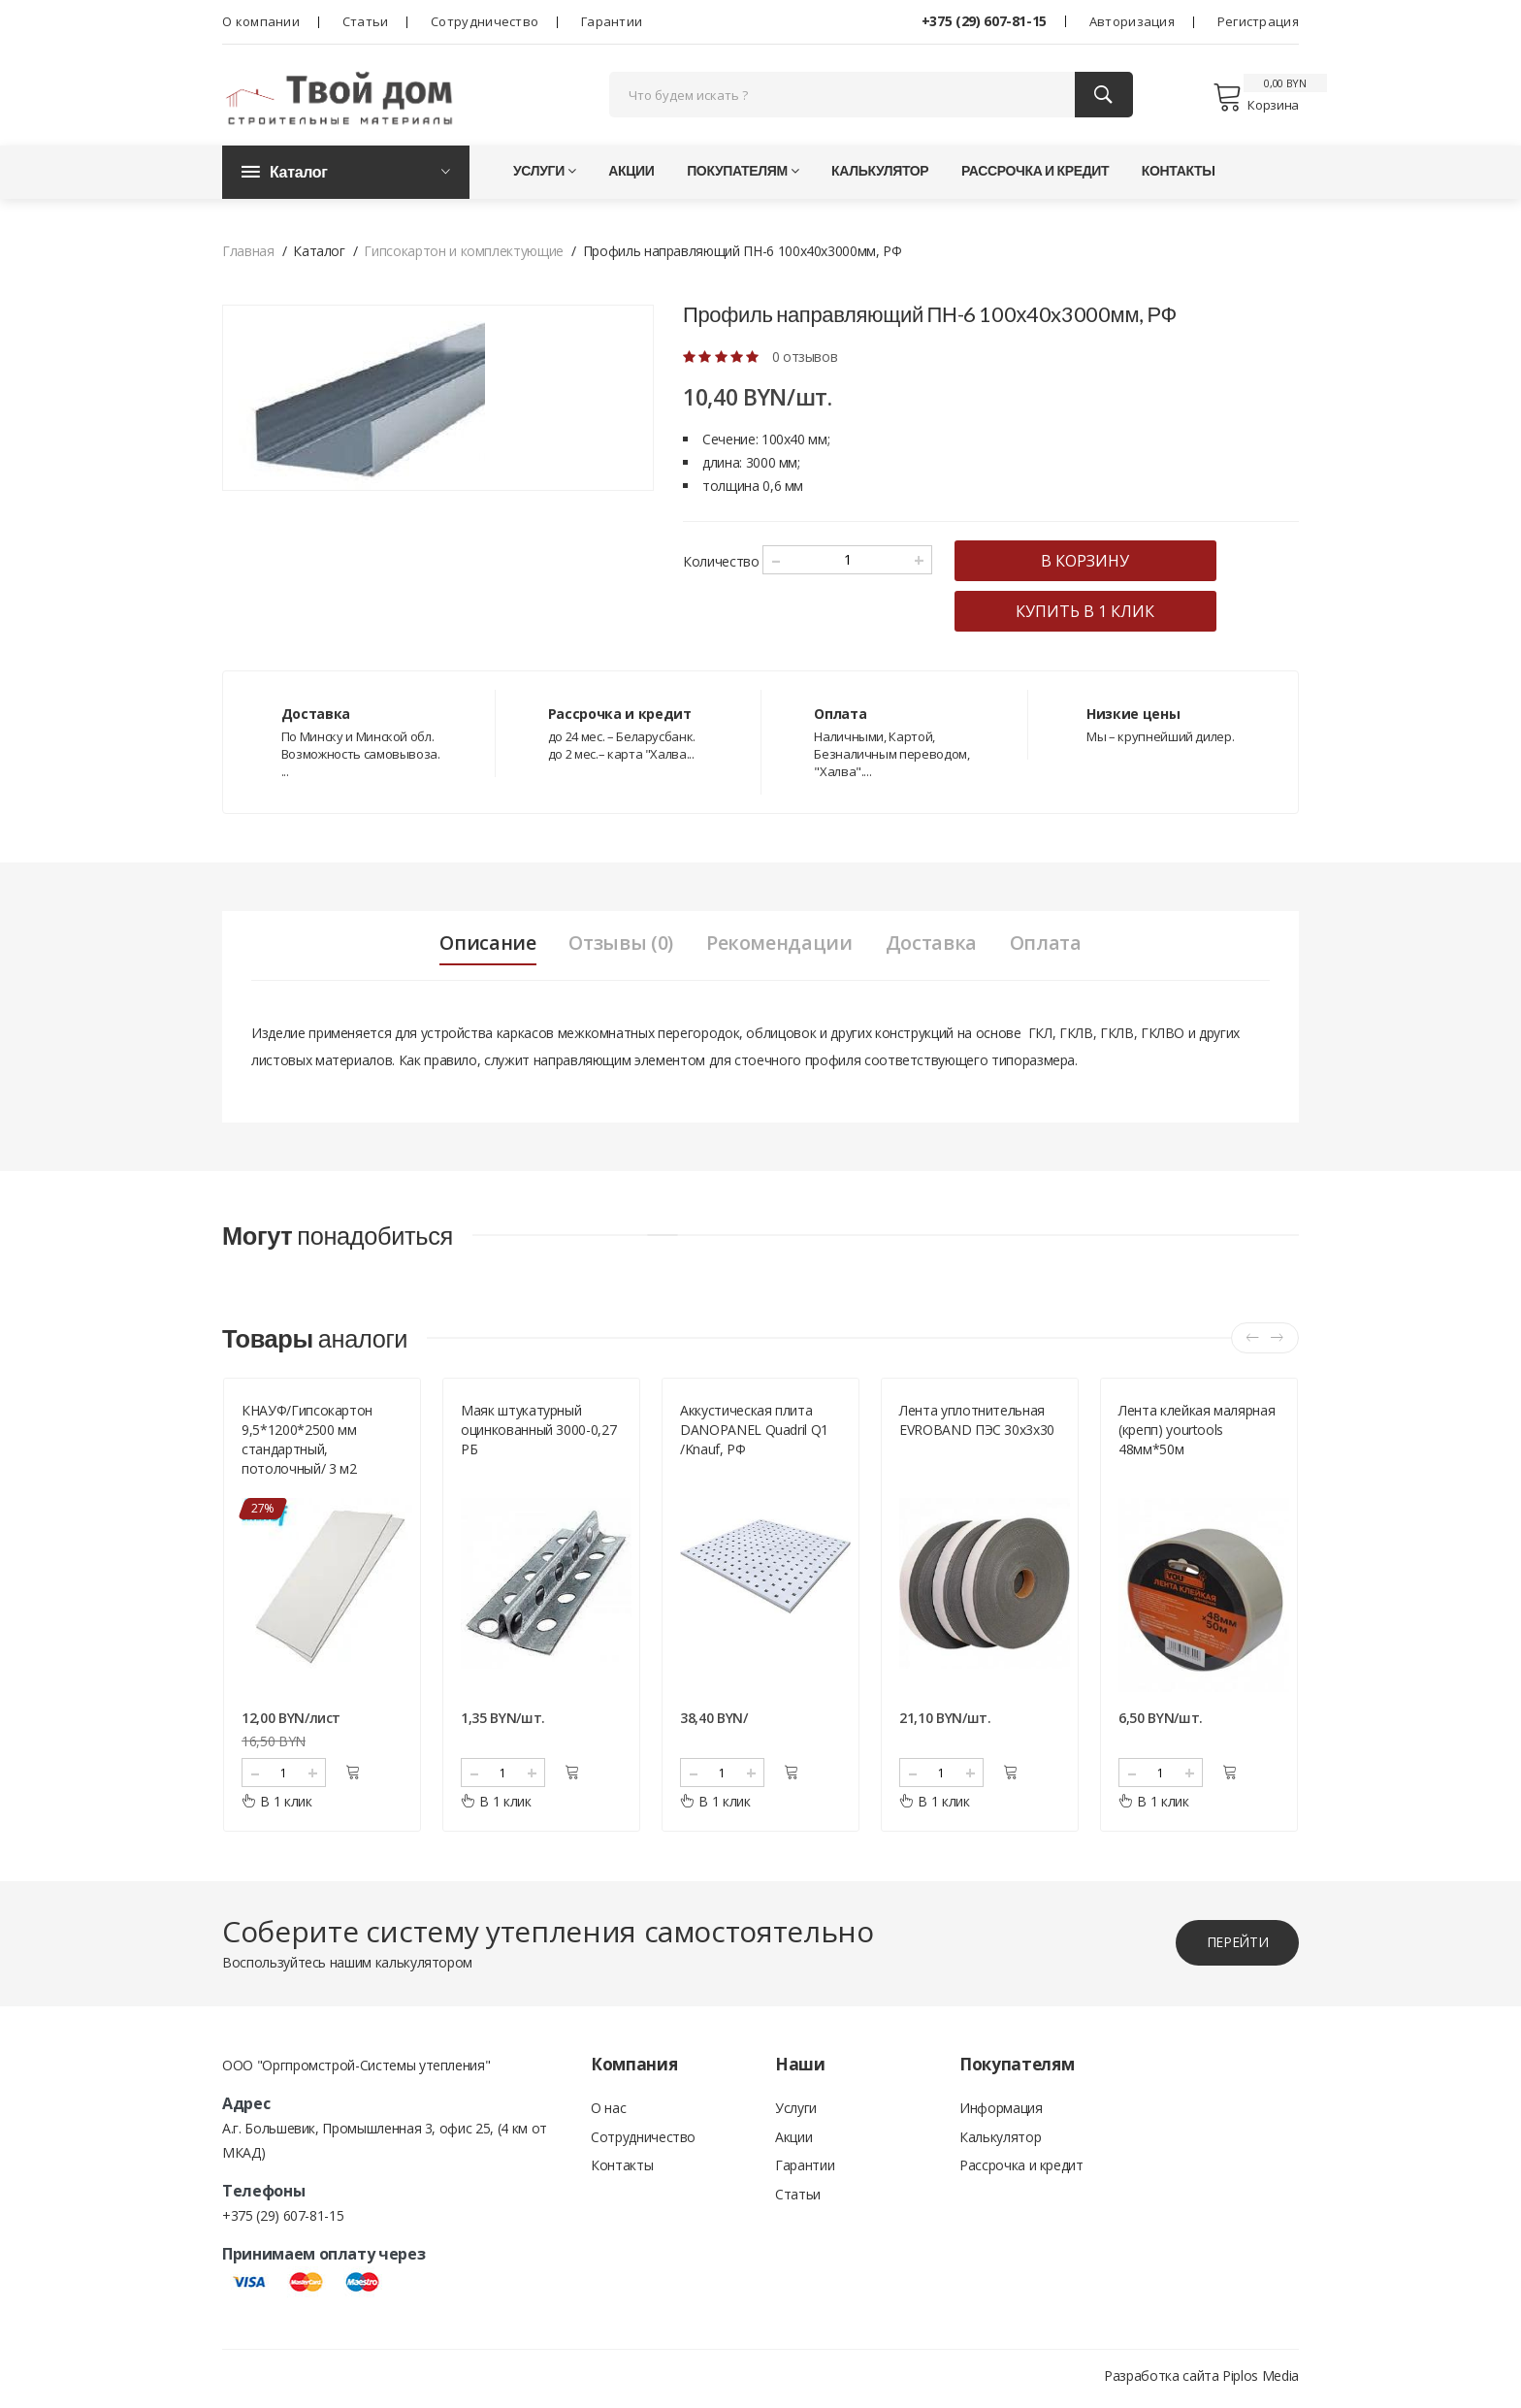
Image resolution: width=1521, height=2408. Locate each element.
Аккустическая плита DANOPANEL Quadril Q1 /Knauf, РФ (754, 1435)
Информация (1001, 2113)
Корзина (1256, 98)
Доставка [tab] (934, 947)
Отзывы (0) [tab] (619, 947)
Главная (248, 254)
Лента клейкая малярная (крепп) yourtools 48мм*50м (1196, 1435)
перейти (1236, 1947)
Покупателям (742, 174)
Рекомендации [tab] (780, 947)
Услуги (544, 174)
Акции (631, 174)
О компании (261, 21)
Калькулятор (879, 174)
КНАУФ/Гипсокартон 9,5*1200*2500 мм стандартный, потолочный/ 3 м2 (307, 1445)
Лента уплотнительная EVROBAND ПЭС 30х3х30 (976, 1426)
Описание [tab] (484, 947)
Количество (721, 565)
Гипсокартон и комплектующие (464, 254)
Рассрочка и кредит (1035, 174)
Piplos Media (1260, 2381)
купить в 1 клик (1092, 615)
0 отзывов (805, 360)
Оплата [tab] (1050, 947)
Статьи (365, 21)
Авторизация (1132, 21)
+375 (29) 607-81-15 (984, 21)
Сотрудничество (484, 21)
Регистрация (1258, 21)
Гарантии (611, 21)
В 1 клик (277, 1807)
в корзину (1093, 564)
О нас (608, 2113)
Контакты (1178, 174)
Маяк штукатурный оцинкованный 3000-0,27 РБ (538, 1435)
